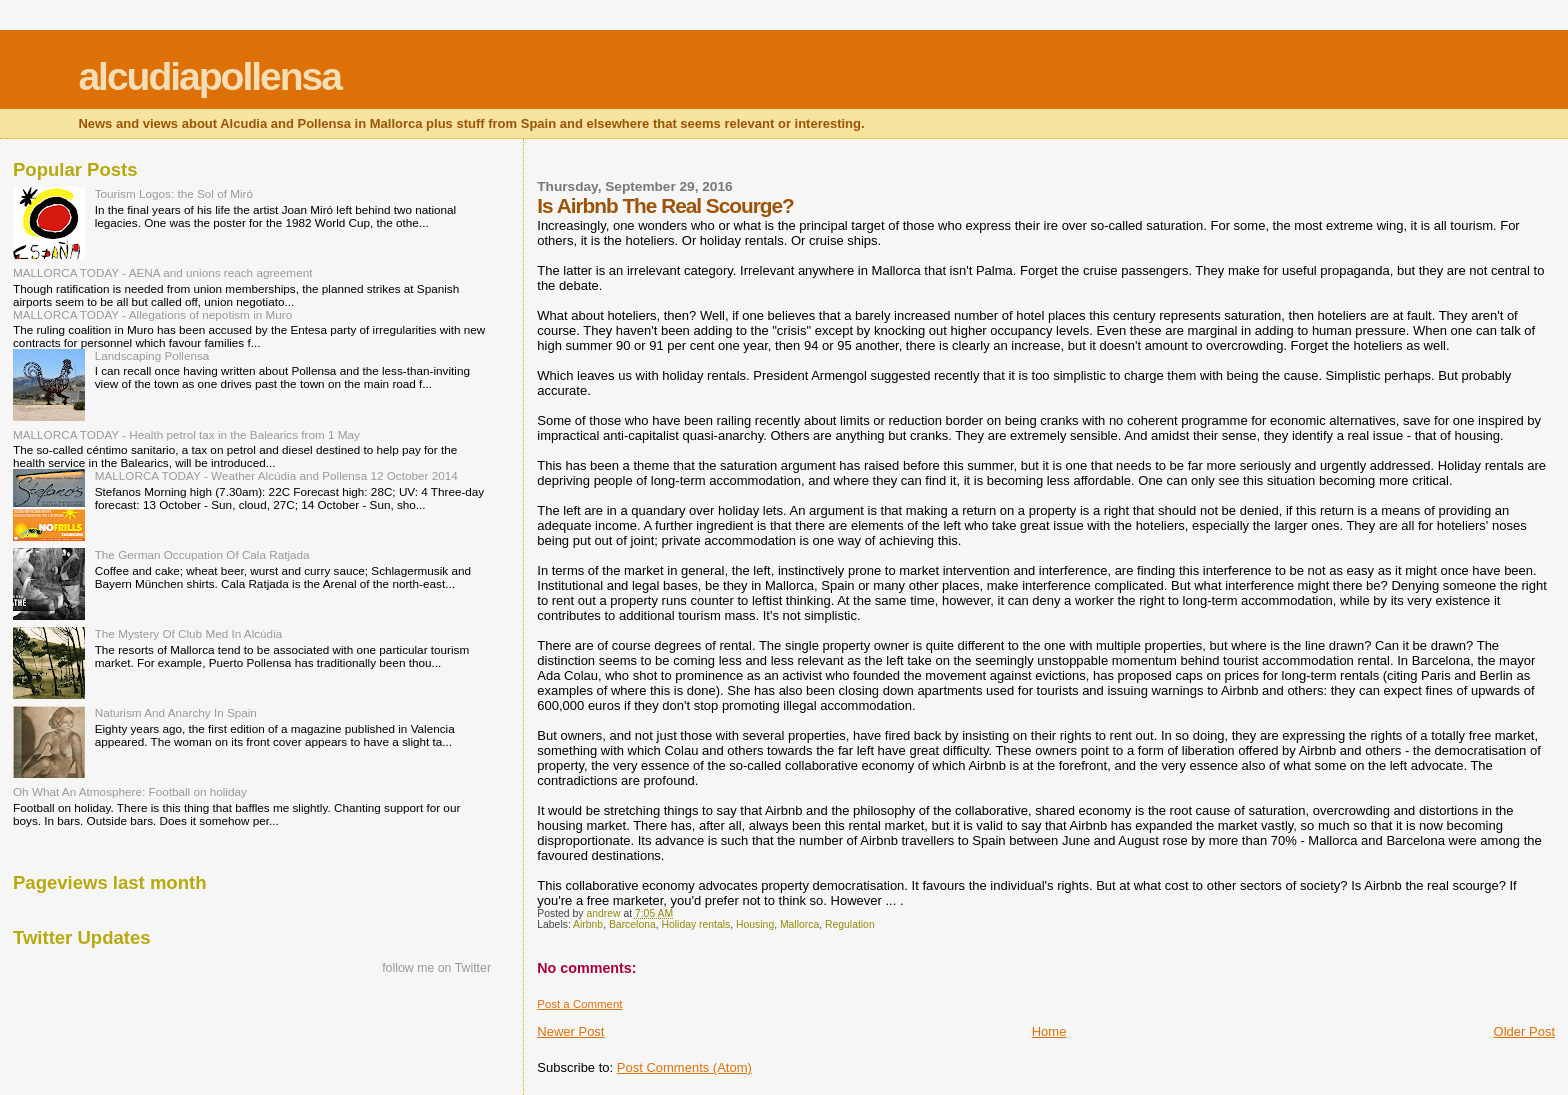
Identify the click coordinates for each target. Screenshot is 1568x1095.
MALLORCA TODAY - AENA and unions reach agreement (162, 272)
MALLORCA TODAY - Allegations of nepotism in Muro (152, 314)
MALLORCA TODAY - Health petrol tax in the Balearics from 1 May (186, 434)
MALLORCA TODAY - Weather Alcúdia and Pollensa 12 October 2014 (276, 475)
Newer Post (570, 1031)
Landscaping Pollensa (152, 355)
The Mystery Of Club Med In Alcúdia (189, 633)
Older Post (1524, 1031)
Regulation (850, 924)
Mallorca (799, 924)
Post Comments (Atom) (684, 1067)
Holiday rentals (696, 924)
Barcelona (632, 924)
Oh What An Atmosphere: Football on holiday (130, 791)
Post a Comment (579, 1004)
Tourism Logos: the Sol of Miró (174, 193)
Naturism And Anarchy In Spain (176, 712)
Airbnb (588, 924)
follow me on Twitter (436, 968)
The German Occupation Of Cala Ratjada (202, 554)
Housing (755, 924)
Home (1049, 1031)
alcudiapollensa (209, 76)
